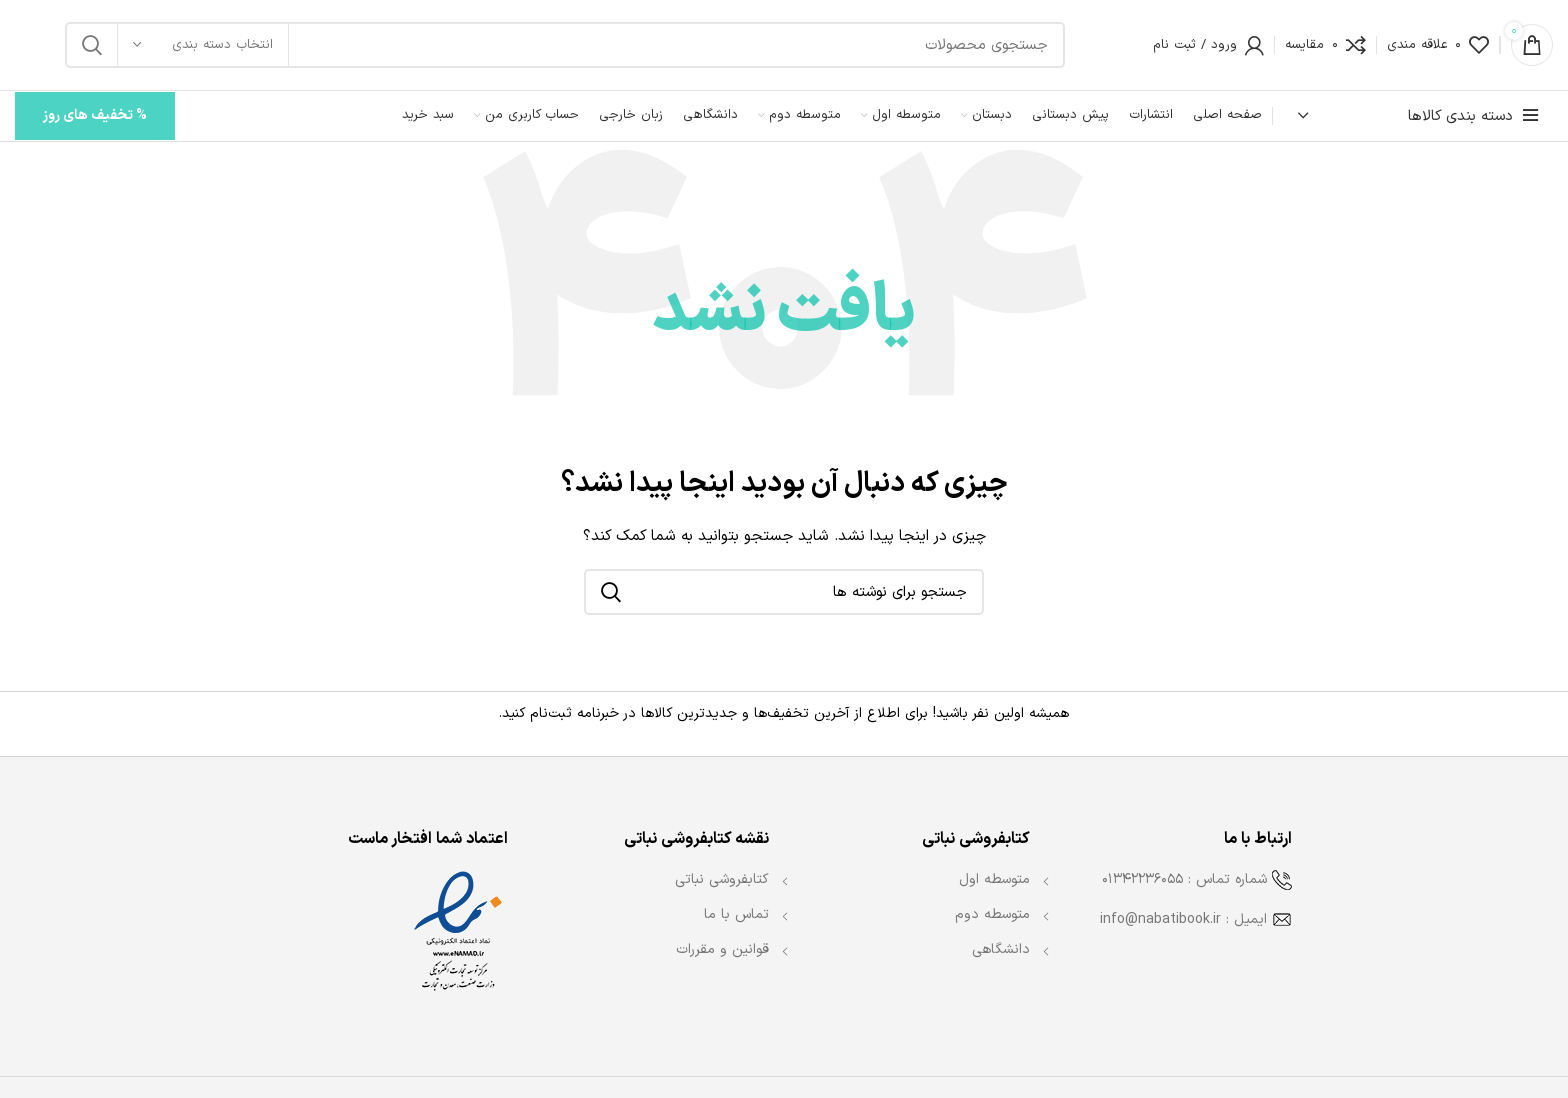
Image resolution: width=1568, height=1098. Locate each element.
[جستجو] (565, 45)
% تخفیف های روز (95, 115)
